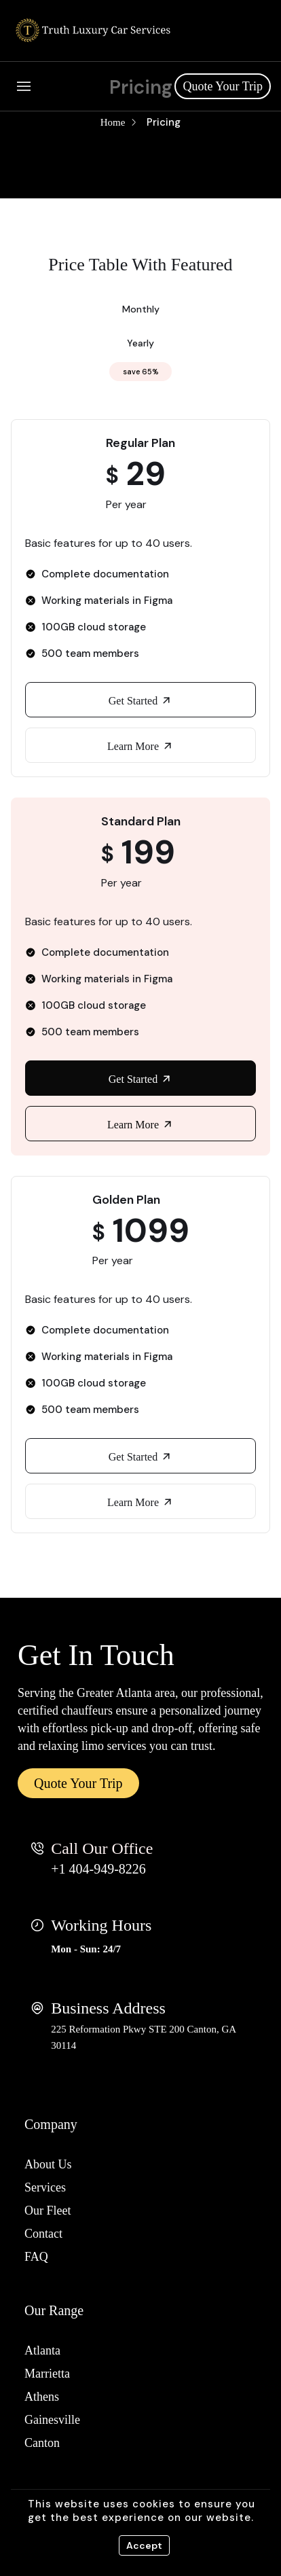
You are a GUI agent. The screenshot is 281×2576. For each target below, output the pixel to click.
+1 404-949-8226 (98, 1868)
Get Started (140, 700)
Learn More (140, 746)
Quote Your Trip (223, 86)
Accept (144, 2545)
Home (113, 122)
